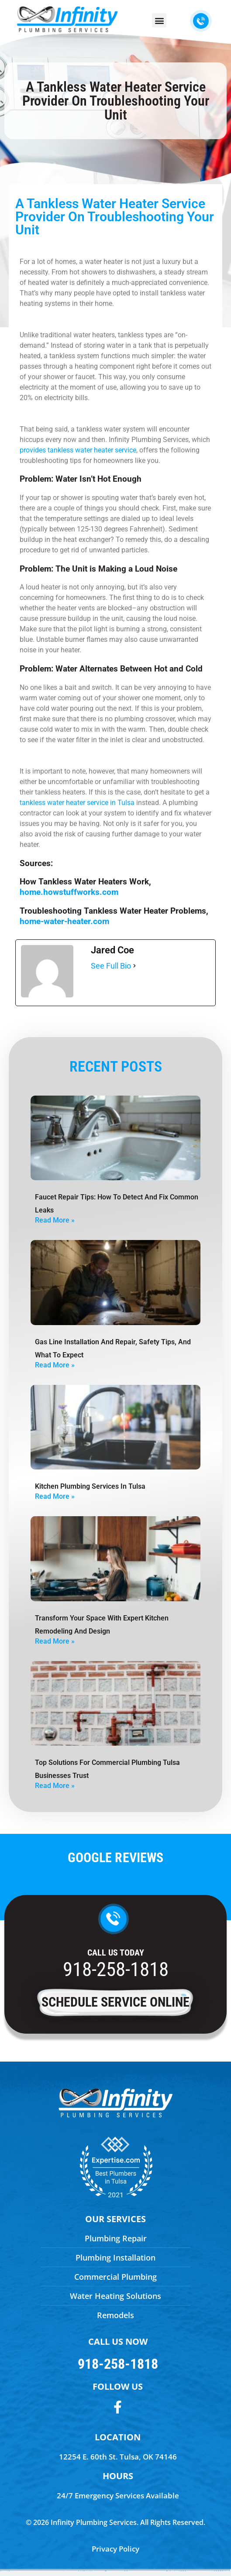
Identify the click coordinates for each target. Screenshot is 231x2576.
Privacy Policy (115, 2549)
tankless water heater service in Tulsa (77, 802)
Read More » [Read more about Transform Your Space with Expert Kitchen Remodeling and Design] (55, 1641)
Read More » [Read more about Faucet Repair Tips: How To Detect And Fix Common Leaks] (55, 1220)
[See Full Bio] (134, 966)
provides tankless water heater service (78, 450)
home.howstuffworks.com (69, 892)
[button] (159, 20)
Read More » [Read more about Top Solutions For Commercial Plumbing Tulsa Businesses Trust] (55, 1785)
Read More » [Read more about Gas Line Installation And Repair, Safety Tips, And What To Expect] (55, 1365)
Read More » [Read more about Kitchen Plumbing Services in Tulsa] (55, 1496)
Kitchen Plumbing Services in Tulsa (90, 1486)
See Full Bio (111, 965)
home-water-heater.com (64, 921)
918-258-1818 (116, 1969)
